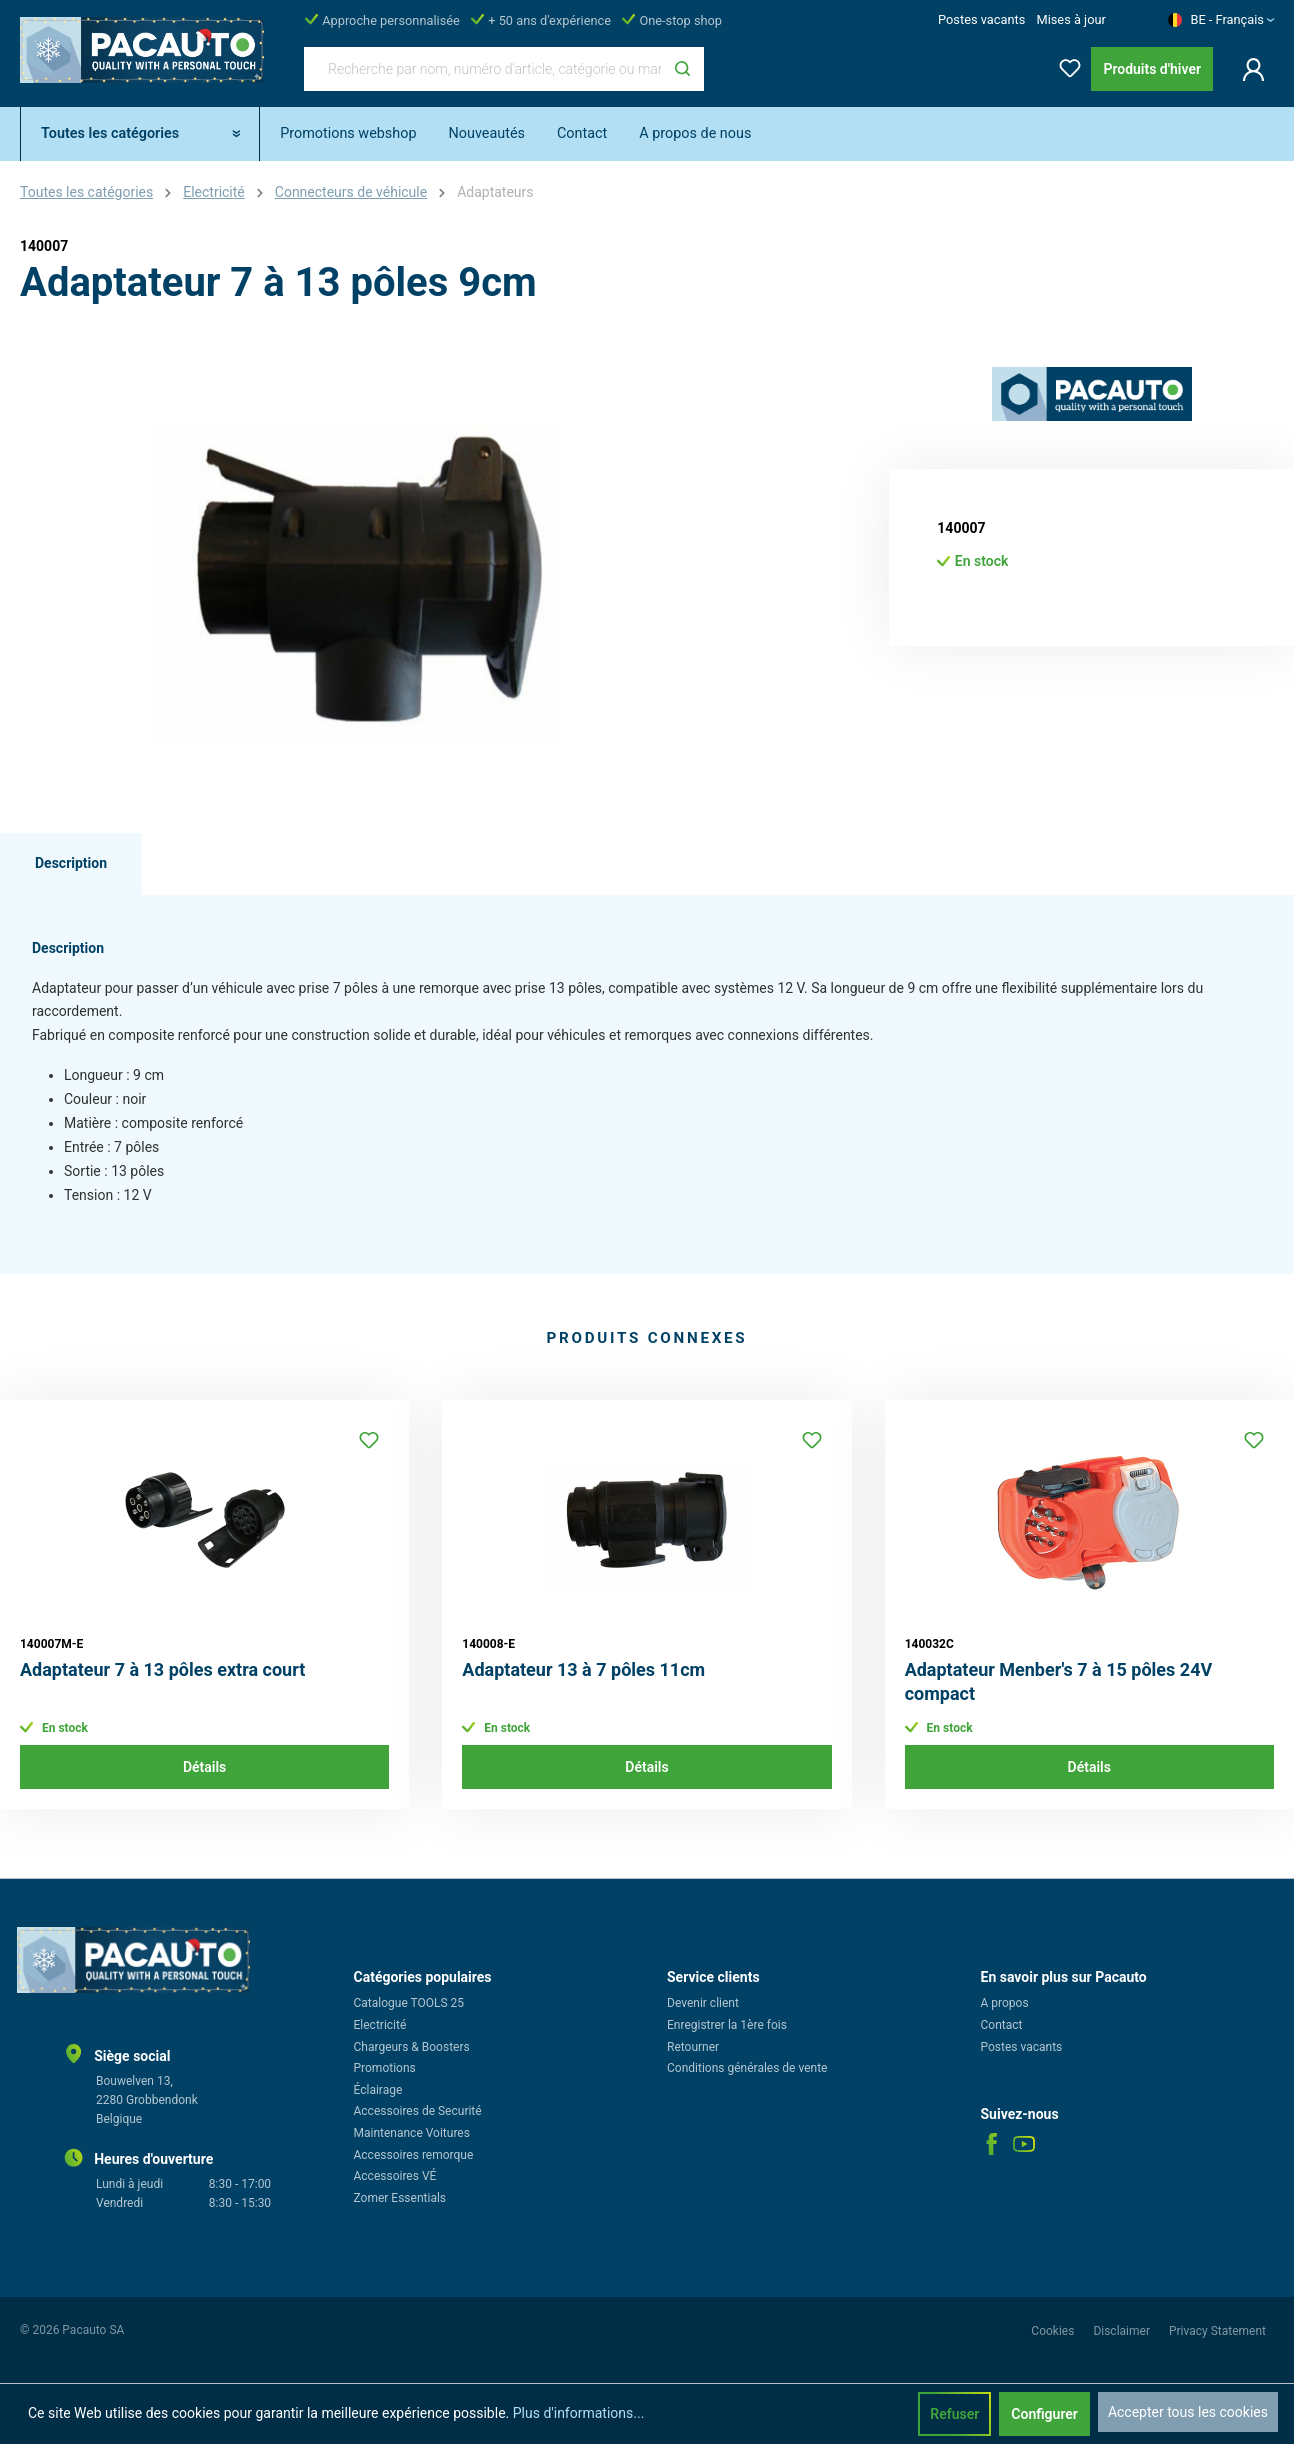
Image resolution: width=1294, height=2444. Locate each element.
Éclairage (378, 2090)
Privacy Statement (1217, 2331)
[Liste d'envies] (1064, 64)
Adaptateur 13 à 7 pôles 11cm (583, 1669)
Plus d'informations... (579, 2413)
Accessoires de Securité (418, 2111)
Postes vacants (981, 19)
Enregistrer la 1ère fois (727, 2025)
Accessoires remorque (414, 2155)
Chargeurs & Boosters (412, 2047)
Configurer (1044, 2414)
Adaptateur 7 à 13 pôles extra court (162, 1669)
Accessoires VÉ (395, 2176)
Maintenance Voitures (412, 2133)
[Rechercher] (682, 69)
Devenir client (703, 2003)
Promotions (385, 2068)
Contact (1002, 2025)
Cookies (1054, 2331)
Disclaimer (1123, 2331)
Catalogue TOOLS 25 (409, 2003)
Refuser (954, 2414)
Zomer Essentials (400, 2198)
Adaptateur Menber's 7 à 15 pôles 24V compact (1059, 1681)
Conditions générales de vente (747, 2068)
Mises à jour (1070, 19)
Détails (204, 1767)
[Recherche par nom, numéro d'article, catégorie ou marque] (483, 69)
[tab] (71, 864)
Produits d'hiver (1152, 69)
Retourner (693, 2047)
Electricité (380, 2025)
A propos (1005, 2003)
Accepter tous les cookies (1188, 2412)
